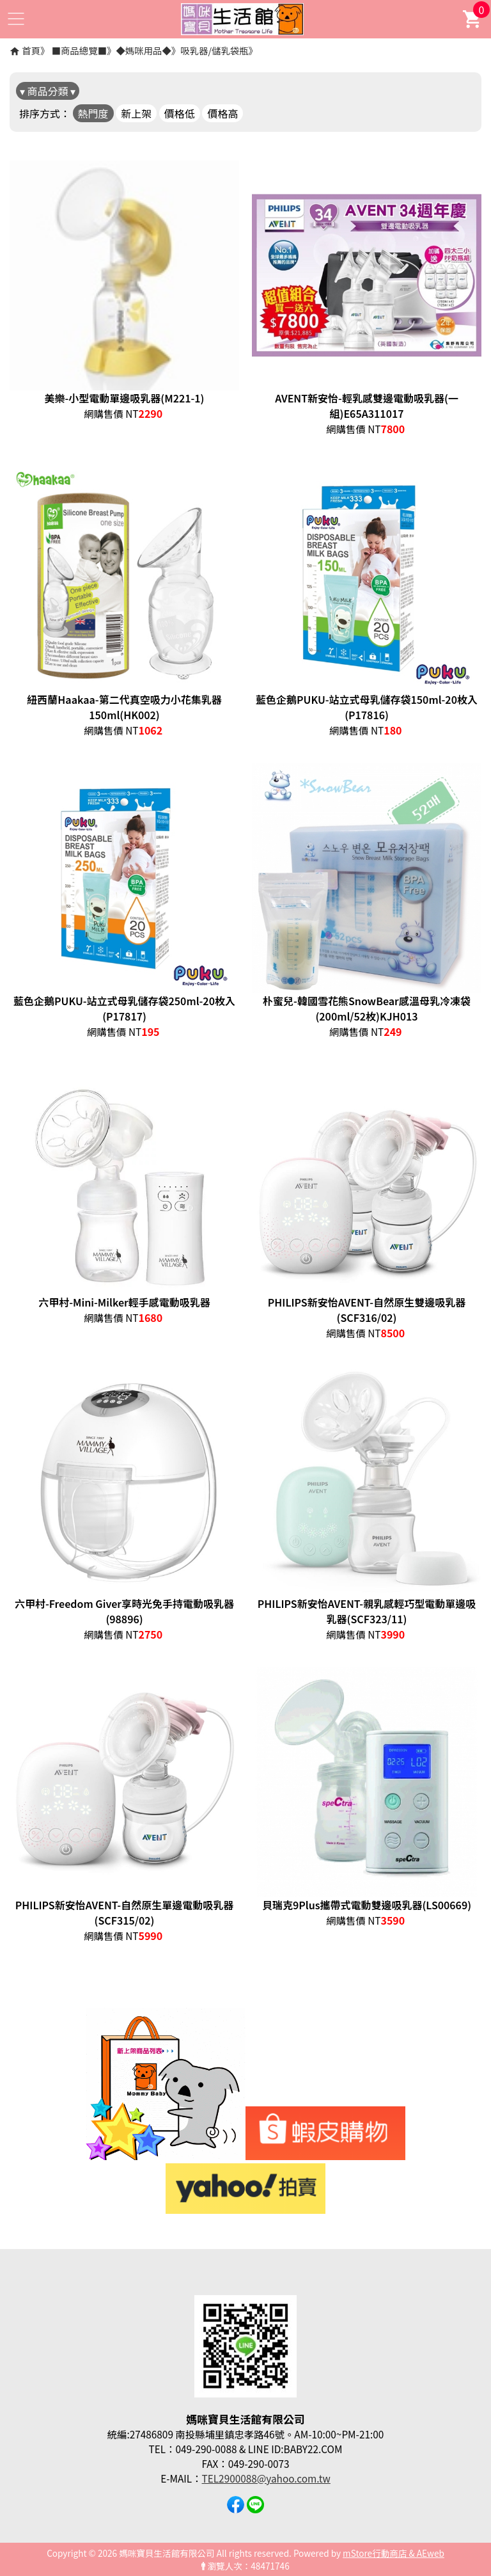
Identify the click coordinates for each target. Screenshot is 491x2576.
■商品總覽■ (79, 50)
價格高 (222, 113)
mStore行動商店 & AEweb (393, 2553)
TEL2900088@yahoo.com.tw (266, 2478)
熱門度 (93, 113)
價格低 (179, 113)
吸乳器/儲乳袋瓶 (214, 50)
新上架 (136, 113)
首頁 (31, 50)
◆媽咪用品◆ (143, 50)
